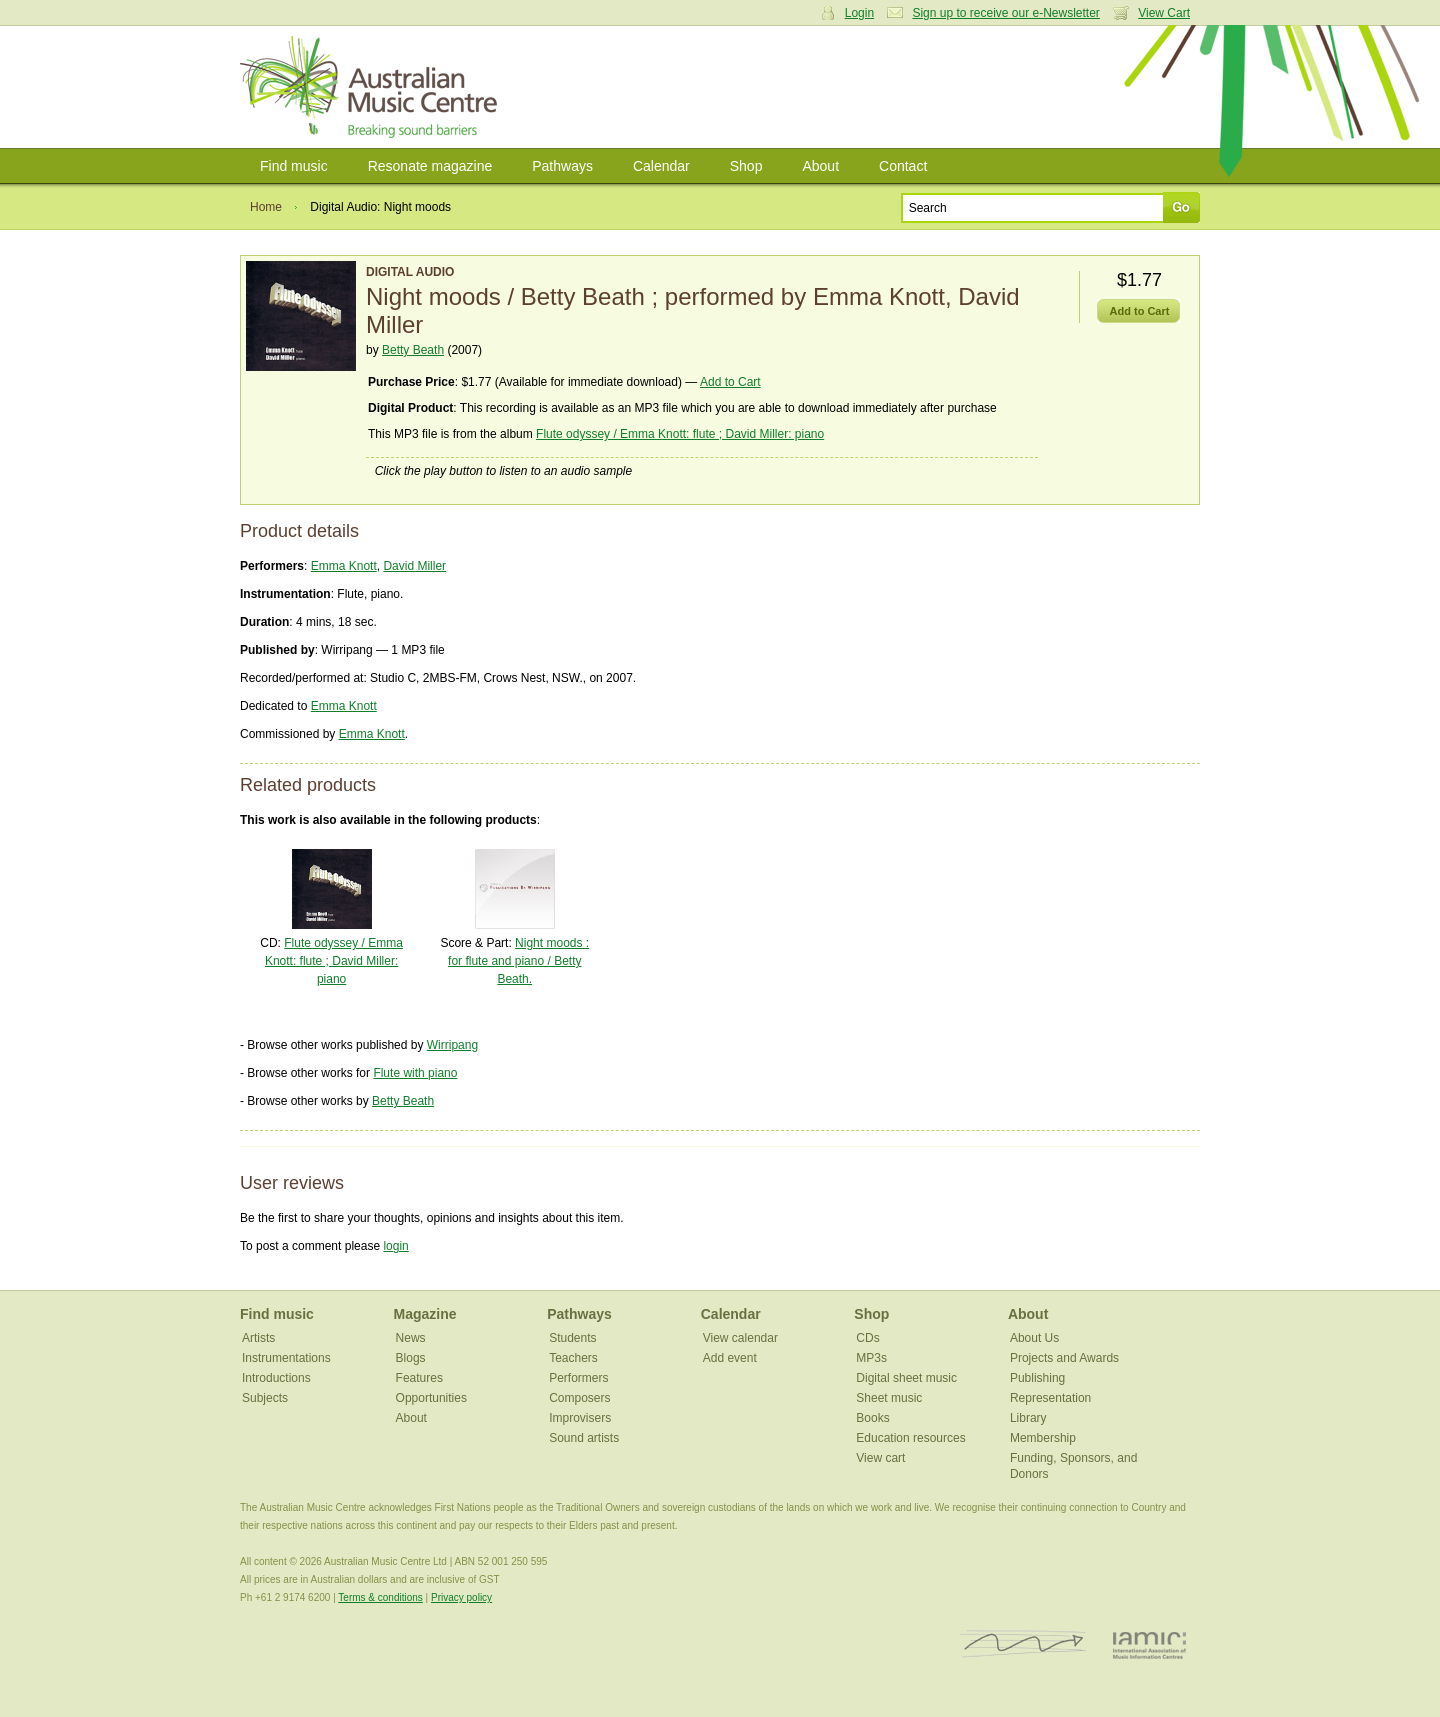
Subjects (265, 1398)
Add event (730, 1358)
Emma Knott (344, 566)
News (411, 1338)
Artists (258, 1338)
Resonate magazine (430, 166)
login (395, 1246)
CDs (867, 1338)
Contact (903, 166)
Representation (1050, 1398)
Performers (578, 1378)
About (820, 166)
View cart (880, 1458)
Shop (746, 166)
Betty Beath (413, 350)
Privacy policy (461, 1597)
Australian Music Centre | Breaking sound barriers (372, 87)
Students (572, 1338)
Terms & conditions (380, 1597)
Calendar (661, 166)
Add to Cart (730, 382)
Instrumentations (286, 1358)
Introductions (276, 1378)
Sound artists (584, 1438)
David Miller (414, 566)
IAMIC (1149, 1644)
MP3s (871, 1358)
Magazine (425, 1314)
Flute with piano (415, 1073)
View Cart (1164, 13)
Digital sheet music (906, 1378)
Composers (579, 1398)
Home (266, 207)
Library (1028, 1418)
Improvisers (580, 1418)
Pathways (562, 166)
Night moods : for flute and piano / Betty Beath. (518, 961)
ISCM (1023, 1644)
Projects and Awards (1064, 1358)
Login (859, 13)
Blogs (411, 1358)
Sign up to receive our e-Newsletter (1005, 13)
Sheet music (889, 1398)
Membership (1043, 1438)
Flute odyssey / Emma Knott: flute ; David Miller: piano (680, 434)
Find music (294, 166)
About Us (1034, 1338)
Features (419, 1378)
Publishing (1037, 1378)
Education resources (910, 1438)
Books (872, 1418)
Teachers (573, 1358)
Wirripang (452, 1045)
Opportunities (431, 1398)
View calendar (740, 1338)
